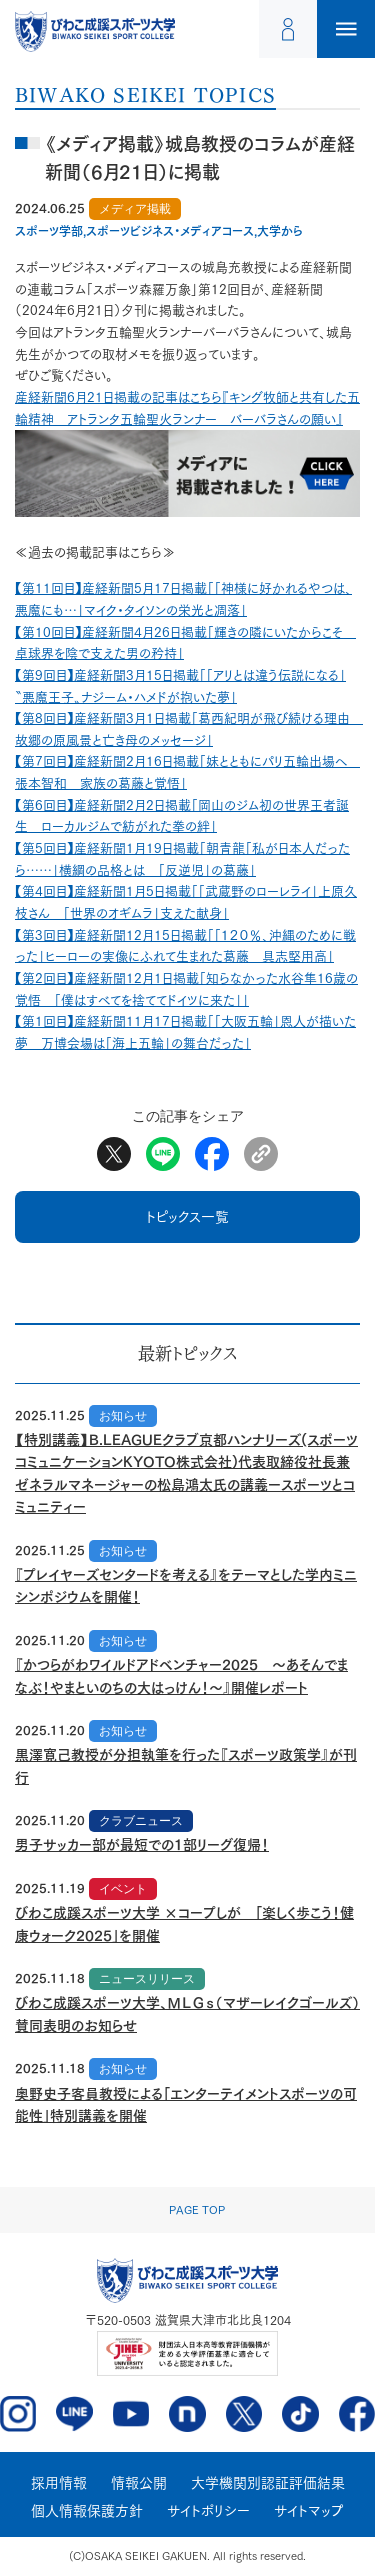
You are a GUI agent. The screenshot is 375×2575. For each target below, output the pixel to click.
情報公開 (139, 2483)
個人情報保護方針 (87, 2511)
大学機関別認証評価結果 (268, 2483)
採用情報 (59, 2483)
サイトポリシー (208, 2511)
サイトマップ (309, 2511)
